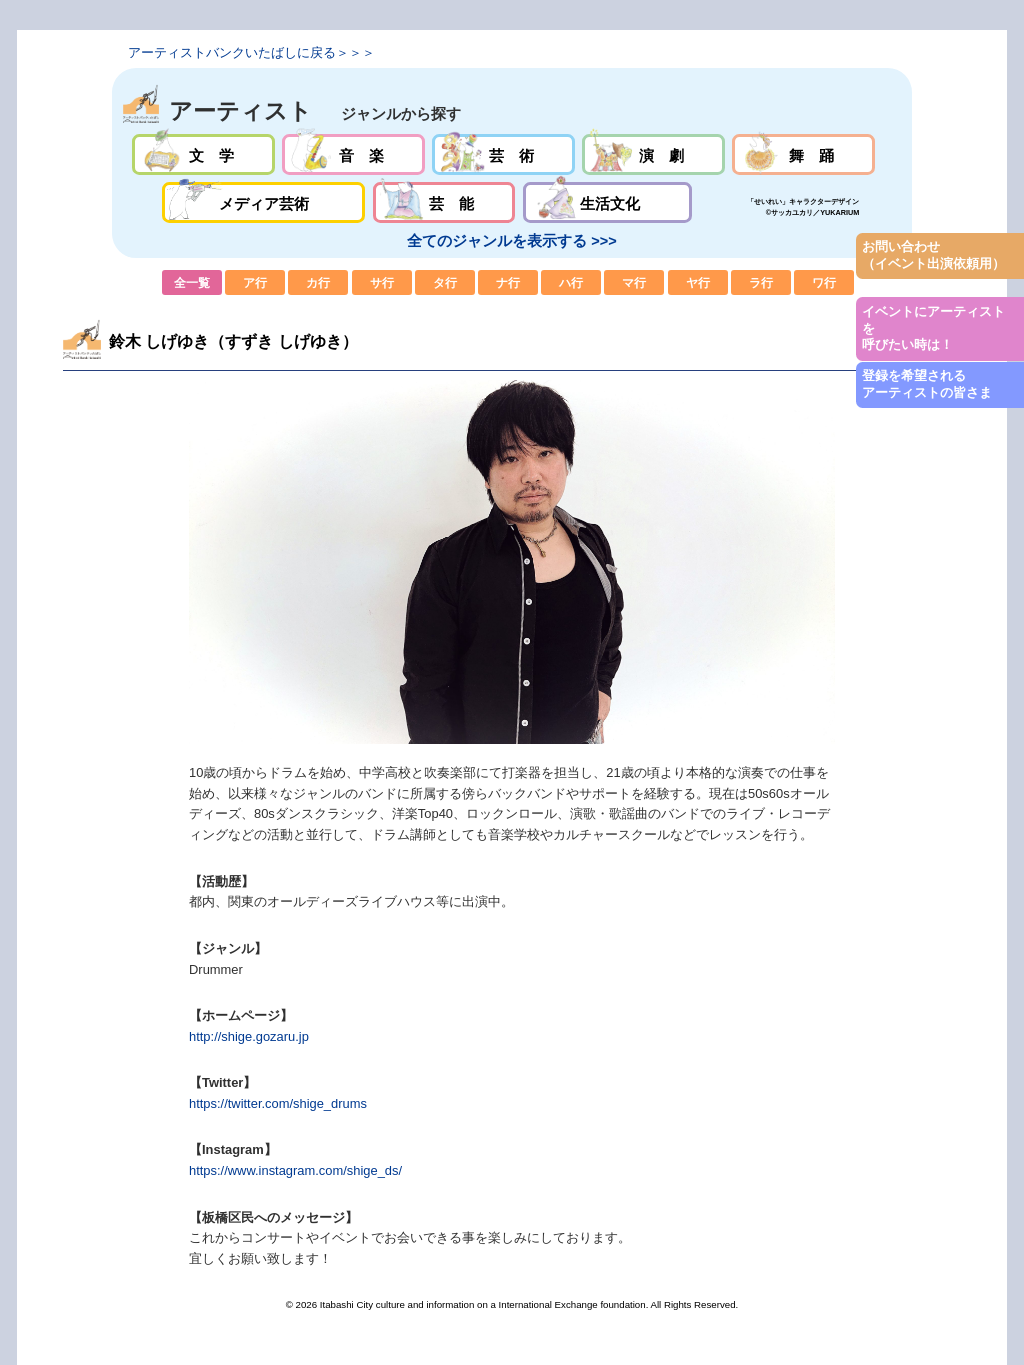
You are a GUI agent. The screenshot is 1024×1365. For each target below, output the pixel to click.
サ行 (382, 282)
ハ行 (571, 282)
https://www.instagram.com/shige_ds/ (295, 1170)
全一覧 (192, 282)
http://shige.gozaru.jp (249, 1036)
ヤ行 (698, 282)
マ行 (634, 282)
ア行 (255, 282)
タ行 (445, 282)
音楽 (353, 154)
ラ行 (761, 282)
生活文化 (607, 202)
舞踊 (803, 154)
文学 (203, 154)
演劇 (653, 154)
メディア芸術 (264, 202)
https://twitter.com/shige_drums (278, 1103)
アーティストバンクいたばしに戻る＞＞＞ (251, 52)
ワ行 (824, 282)
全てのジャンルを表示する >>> (512, 241)
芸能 (444, 202)
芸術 (503, 154)
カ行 (318, 282)
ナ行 (508, 282)
